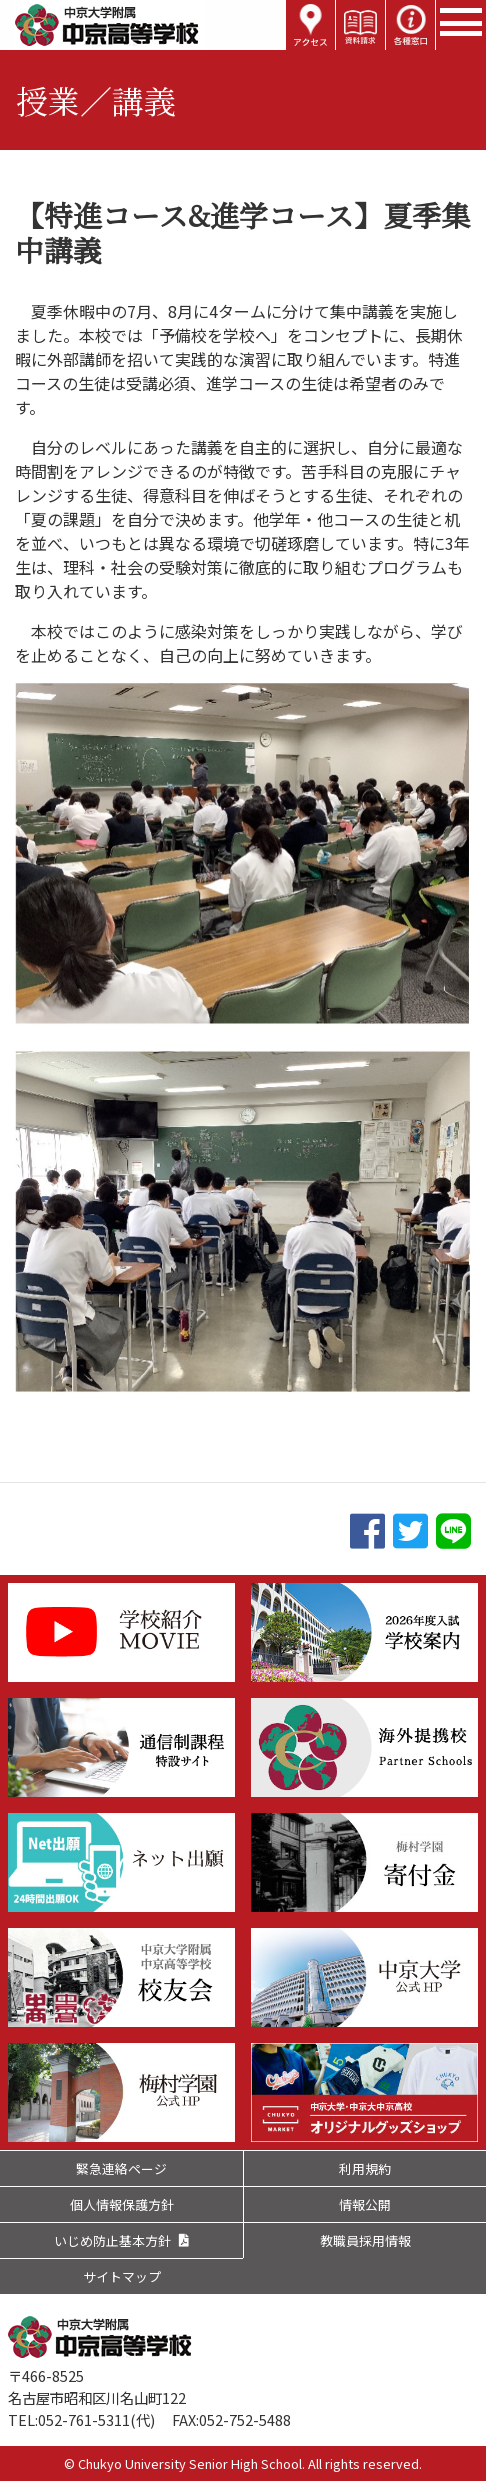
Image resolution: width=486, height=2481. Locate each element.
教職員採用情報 (365, 2240)
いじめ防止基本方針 (112, 2240)
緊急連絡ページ (121, 2168)
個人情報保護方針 (122, 2204)
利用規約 (365, 2168)
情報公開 (365, 2204)
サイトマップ (122, 2276)
